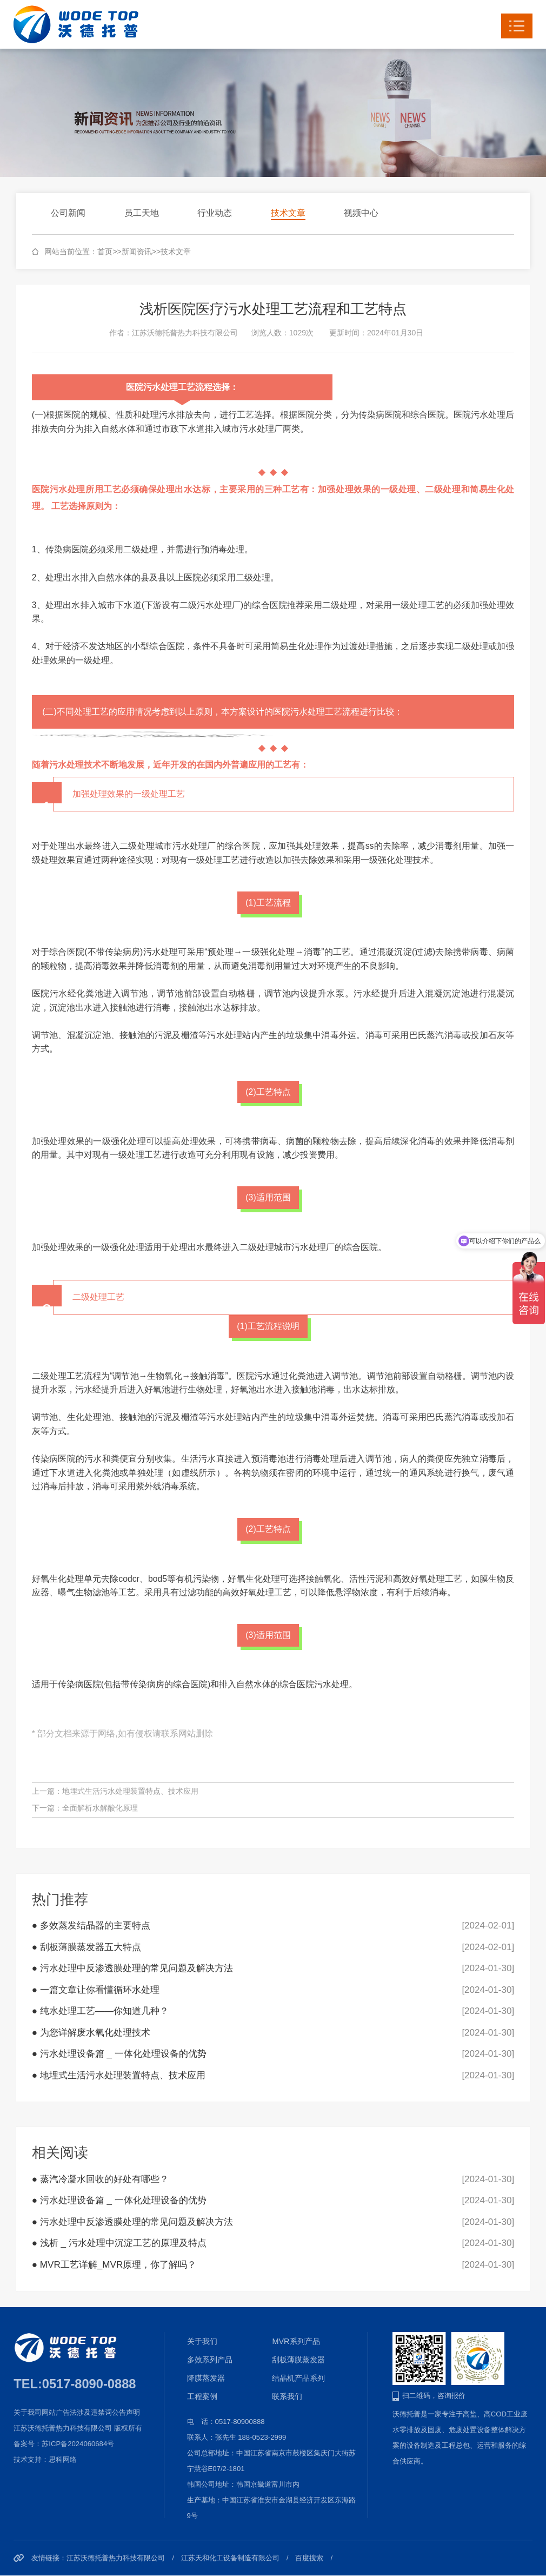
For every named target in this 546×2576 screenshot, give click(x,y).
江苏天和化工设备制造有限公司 (230, 2558)
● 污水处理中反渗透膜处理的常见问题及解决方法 (132, 1968)
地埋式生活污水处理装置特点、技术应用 (130, 1791)
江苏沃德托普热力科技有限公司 (115, 2558)
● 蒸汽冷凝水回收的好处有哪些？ (100, 2179)
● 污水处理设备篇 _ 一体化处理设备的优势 (119, 2054)
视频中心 (361, 212)
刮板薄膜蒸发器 (298, 2359)
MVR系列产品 (295, 2341)
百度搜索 (309, 2558)
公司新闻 (68, 212)
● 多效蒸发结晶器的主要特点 (91, 1925)
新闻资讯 (137, 251)
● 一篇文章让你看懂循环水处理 (95, 1990)
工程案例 (202, 2396)
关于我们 (202, 2341)
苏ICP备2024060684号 (78, 2444)
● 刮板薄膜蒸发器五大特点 (86, 1947)
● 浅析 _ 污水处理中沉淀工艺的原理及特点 (119, 2243)
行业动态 (214, 212)
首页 (104, 251)
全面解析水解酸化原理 (100, 1808)
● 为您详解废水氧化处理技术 (91, 2032)
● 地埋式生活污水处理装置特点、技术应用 (118, 2075)
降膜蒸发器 (206, 2378)
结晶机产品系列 (298, 2378)
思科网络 (63, 2459)
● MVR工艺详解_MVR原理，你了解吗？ (114, 2265)
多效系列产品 (209, 2359)
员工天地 (141, 212)
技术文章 (288, 212)
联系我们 (287, 2396)
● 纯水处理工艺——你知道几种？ (100, 2011)
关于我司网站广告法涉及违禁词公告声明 (77, 2412)
